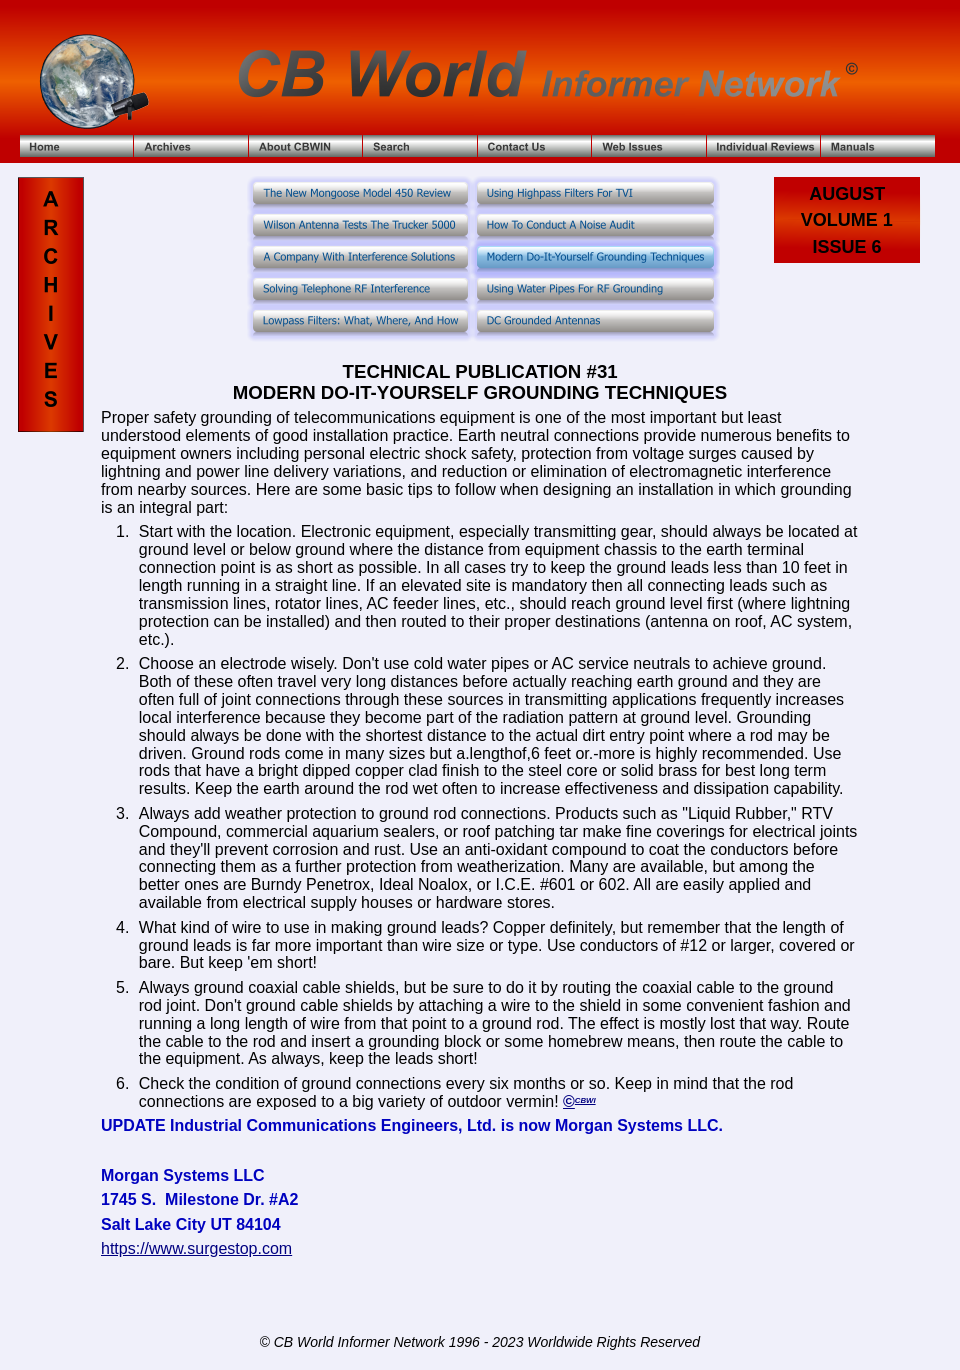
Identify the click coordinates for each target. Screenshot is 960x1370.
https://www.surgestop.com (196, 1248)
